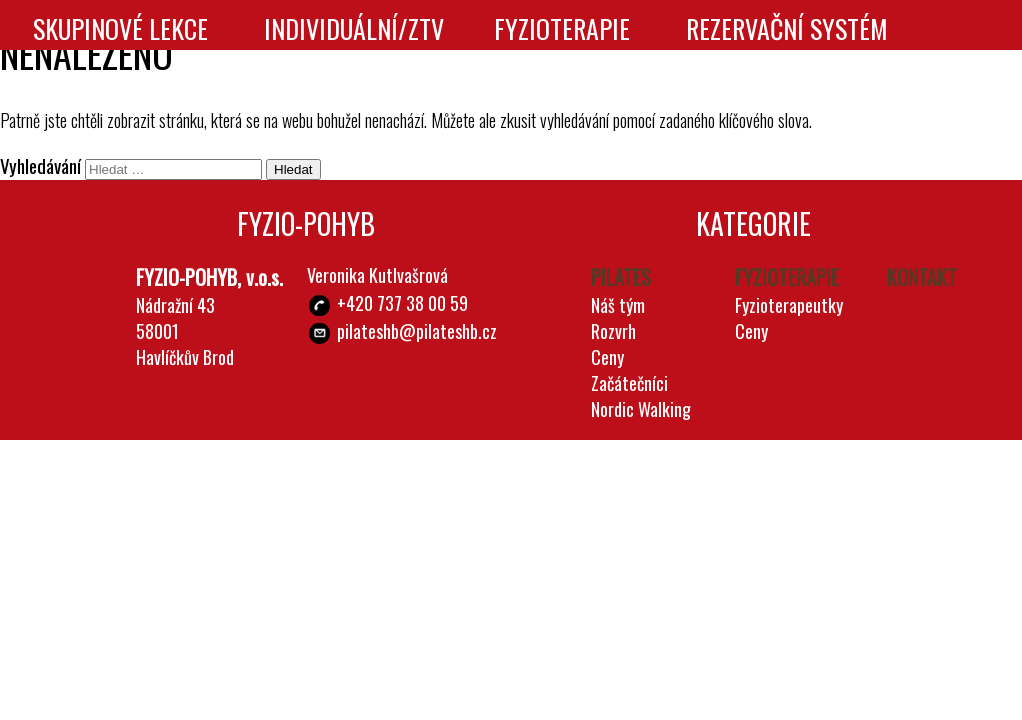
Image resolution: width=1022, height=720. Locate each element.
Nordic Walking (641, 409)
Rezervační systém (787, 28)
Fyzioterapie (562, 28)
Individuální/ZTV (354, 28)
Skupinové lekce (120, 28)
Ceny (607, 357)
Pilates (621, 277)
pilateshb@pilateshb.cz (417, 331)
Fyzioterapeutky (789, 305)
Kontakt (485, 85)
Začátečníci (629, 383)
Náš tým (618, 305)
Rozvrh (613, 331)
